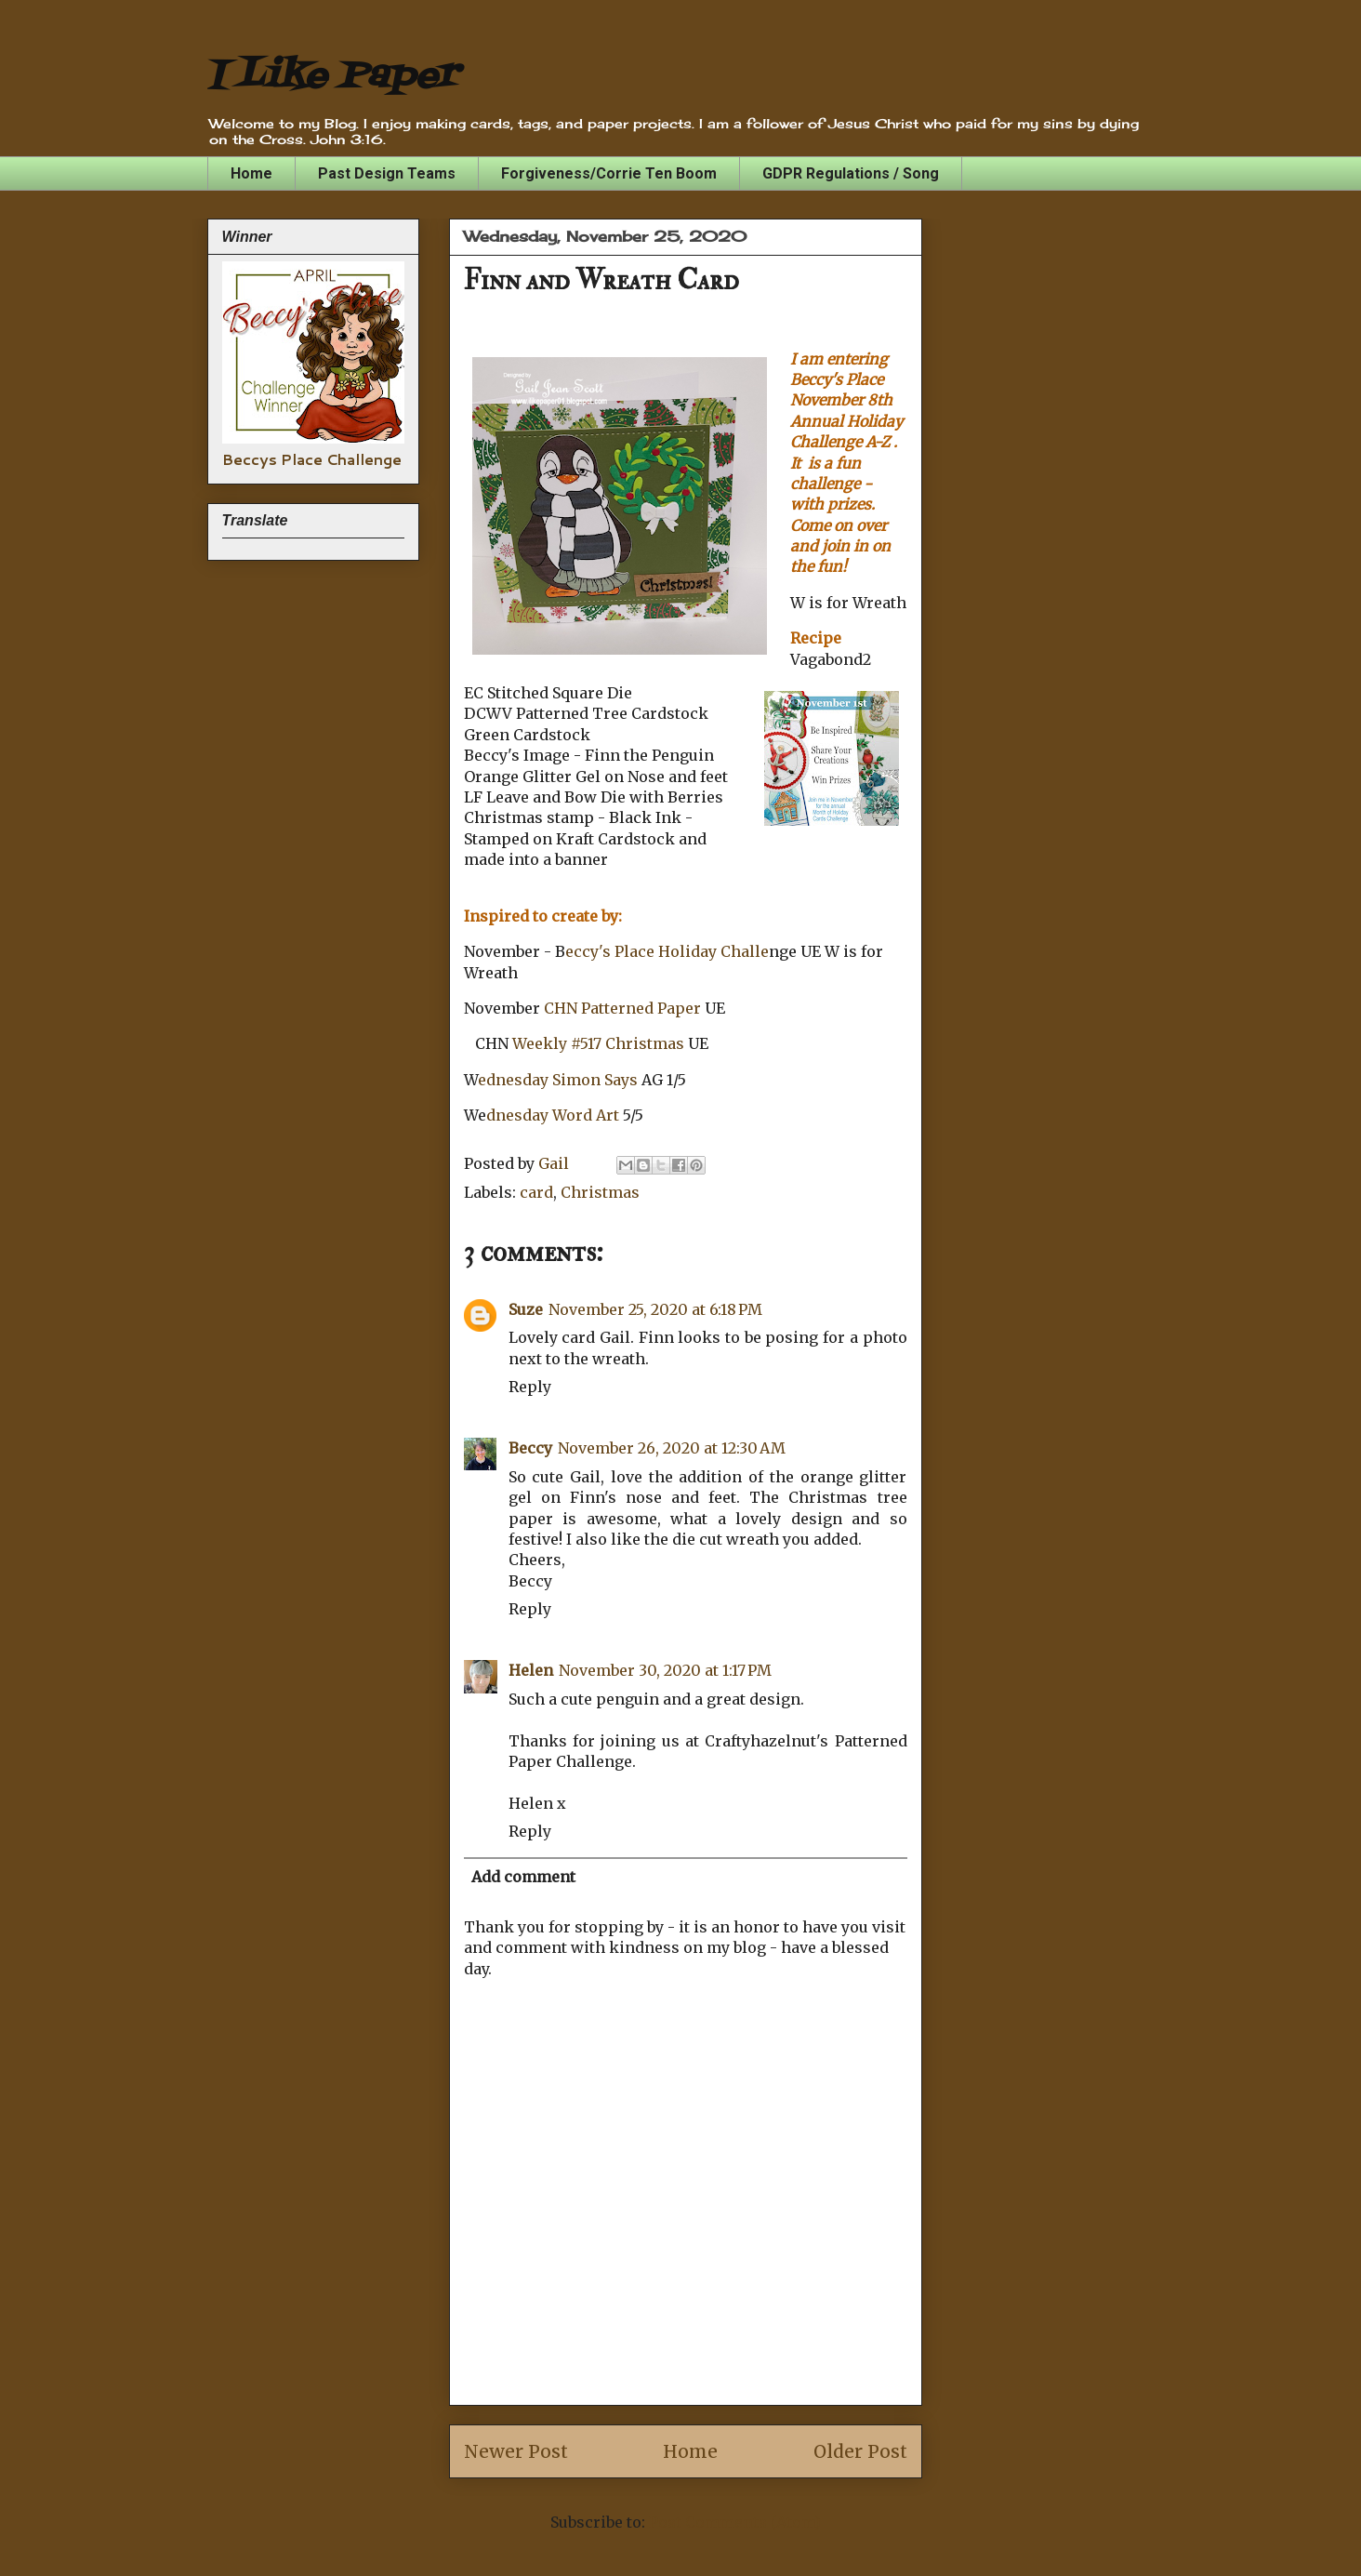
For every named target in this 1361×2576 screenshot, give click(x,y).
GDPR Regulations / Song (850, 173)
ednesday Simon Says (559, 1079)
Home (251, 173)
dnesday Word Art (554, 1115)
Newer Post (516, 2451)
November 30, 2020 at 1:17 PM (665, 1670)
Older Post (860, 2451)
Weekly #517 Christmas (600, 1043)
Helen (531, 1670)
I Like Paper (332, 76)
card (536, 1192)
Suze (526, 1309)
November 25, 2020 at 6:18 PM (655, 1309)
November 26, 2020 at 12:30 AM (672, 1448)
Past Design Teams (387, 173)
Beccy (530, 1448)
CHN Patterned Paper (622, 1008)
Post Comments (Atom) (735, 2522)
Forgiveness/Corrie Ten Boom (609, 173)
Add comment (523, 1876)
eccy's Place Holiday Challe (667, 951)
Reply (530, 1386)
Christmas (600, 1192)
